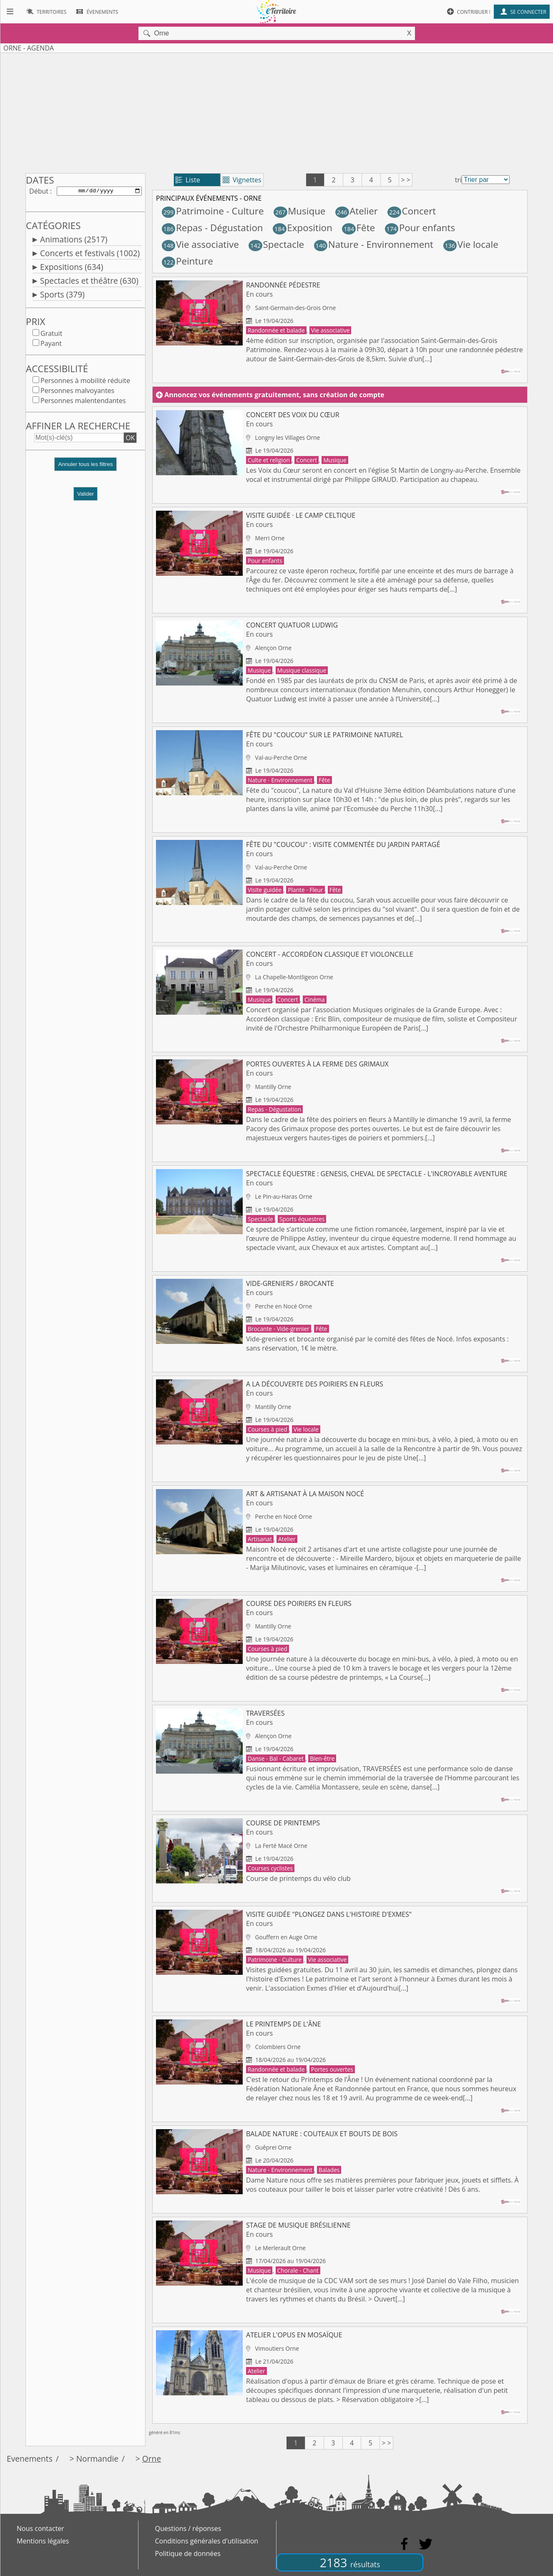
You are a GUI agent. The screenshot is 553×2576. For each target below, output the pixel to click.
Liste (188, 179)
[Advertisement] (276, 111)
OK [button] (130, 439)
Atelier (356, 210)
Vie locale (470, 244)
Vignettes (242, 179)
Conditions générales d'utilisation (207, 2541)
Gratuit (51, 335)
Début (38, 191)
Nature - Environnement (374, 244)
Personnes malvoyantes (77, 392)
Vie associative (200, 244)
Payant (51, 345)
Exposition (302, 227)
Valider (85, 495)
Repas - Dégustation (212, 227)
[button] (85, 469)
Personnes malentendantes (83, 402)
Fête (358, 227)
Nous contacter (40, 2528)
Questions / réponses (188, 2528)
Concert (411, 210)
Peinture (187, 261)
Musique (299, 210)
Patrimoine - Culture (213, 210)
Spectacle (276, 244)
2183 (350, 2562)
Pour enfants (420, 227)
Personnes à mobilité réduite (85, 382)
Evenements (30, 2458)
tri (458, 179)
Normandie (97, 2458)
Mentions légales (43, 2541)
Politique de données (188, 2553)
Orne (151, 2458)
